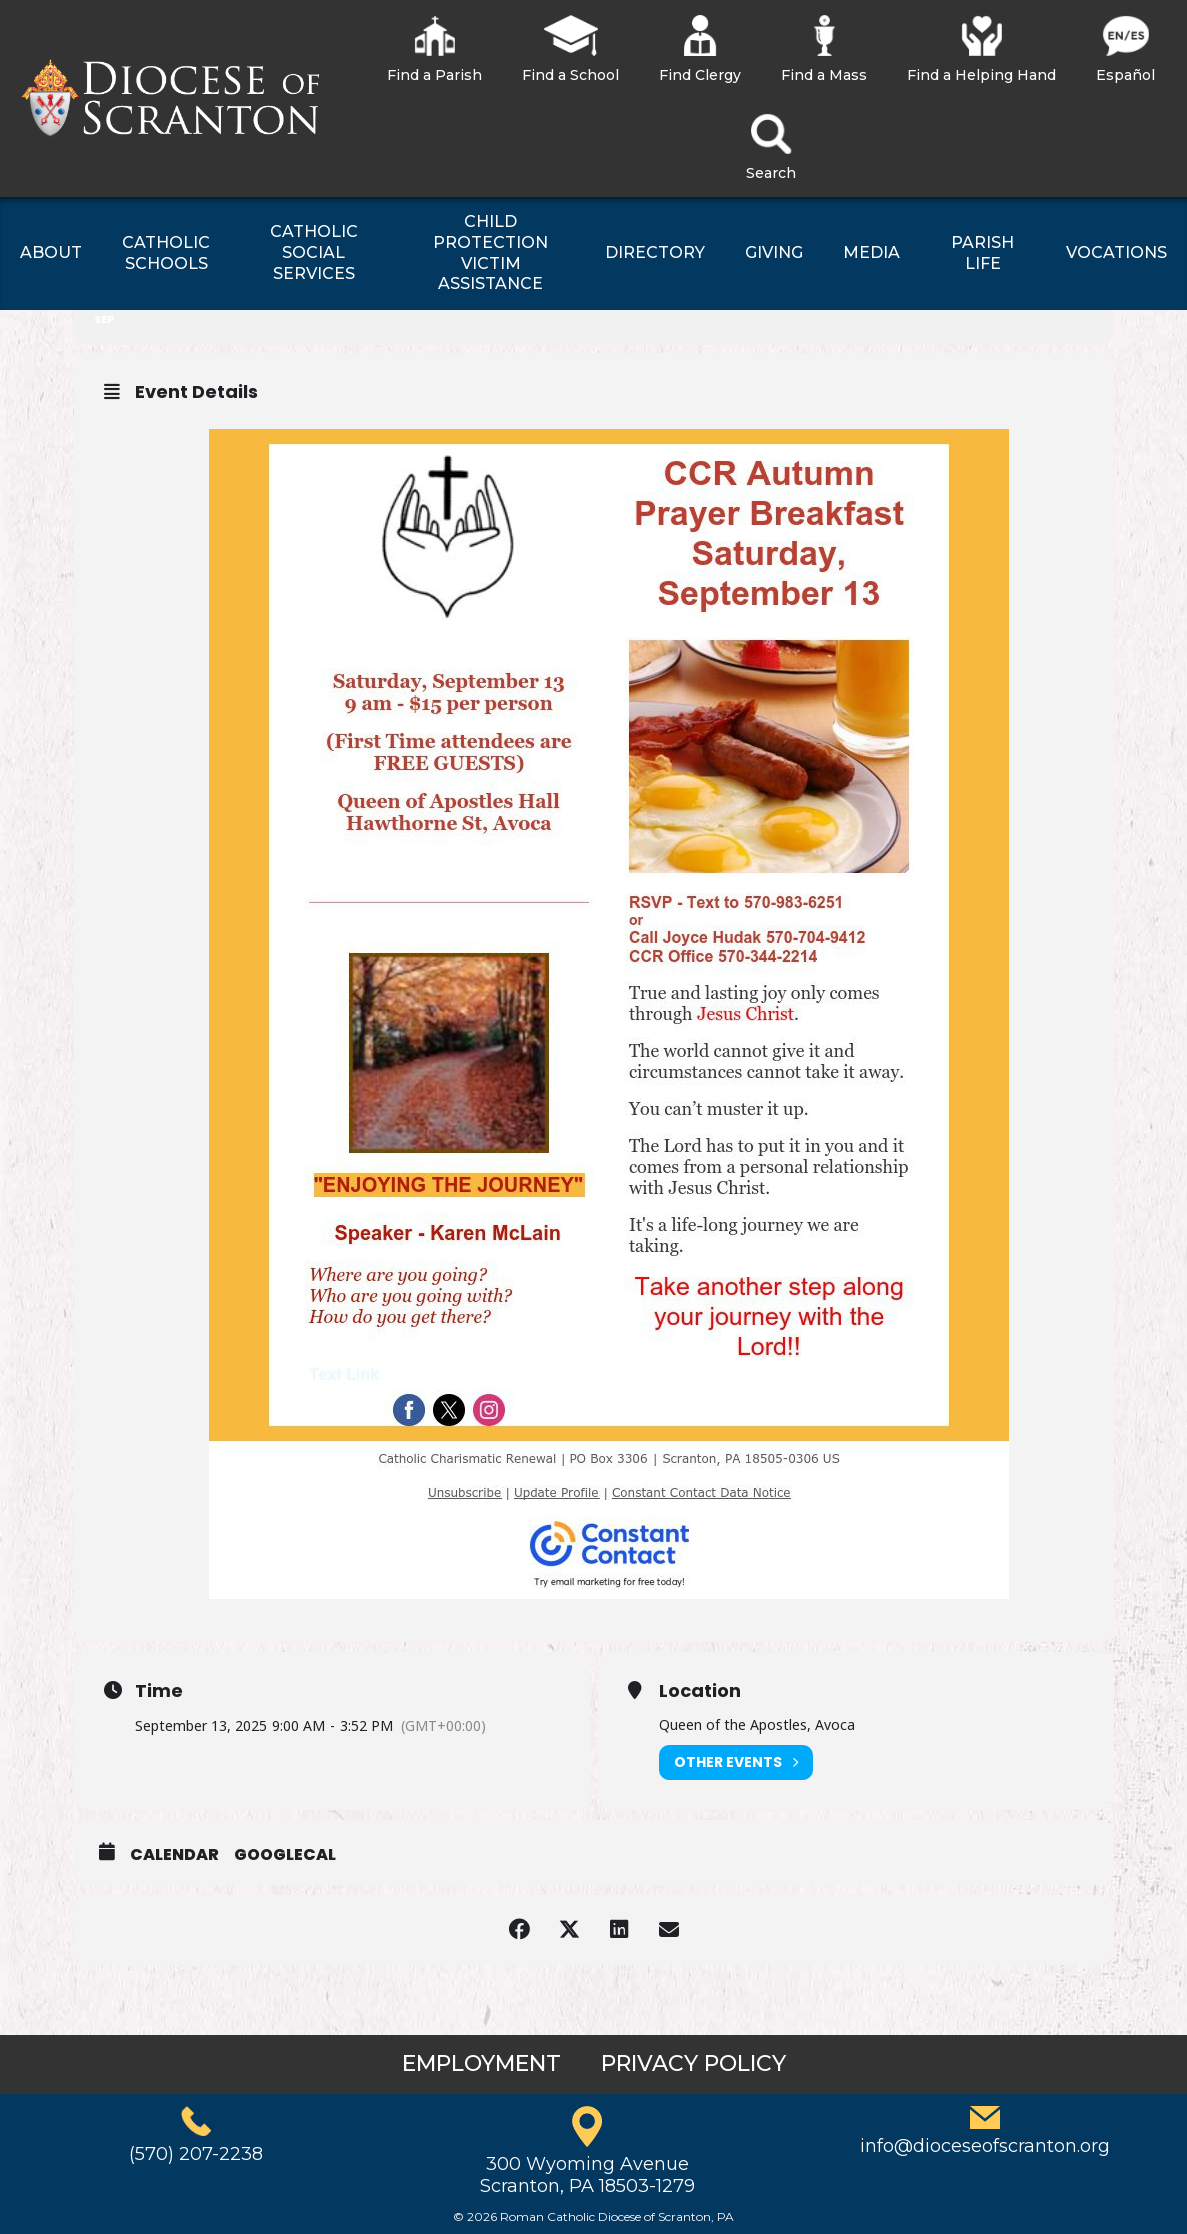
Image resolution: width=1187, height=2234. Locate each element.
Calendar (174, 1855)
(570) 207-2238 (196, 2154)
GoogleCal (285, 1855)
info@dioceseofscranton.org (985, 2146)
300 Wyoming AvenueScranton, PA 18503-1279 (587, 2175)
